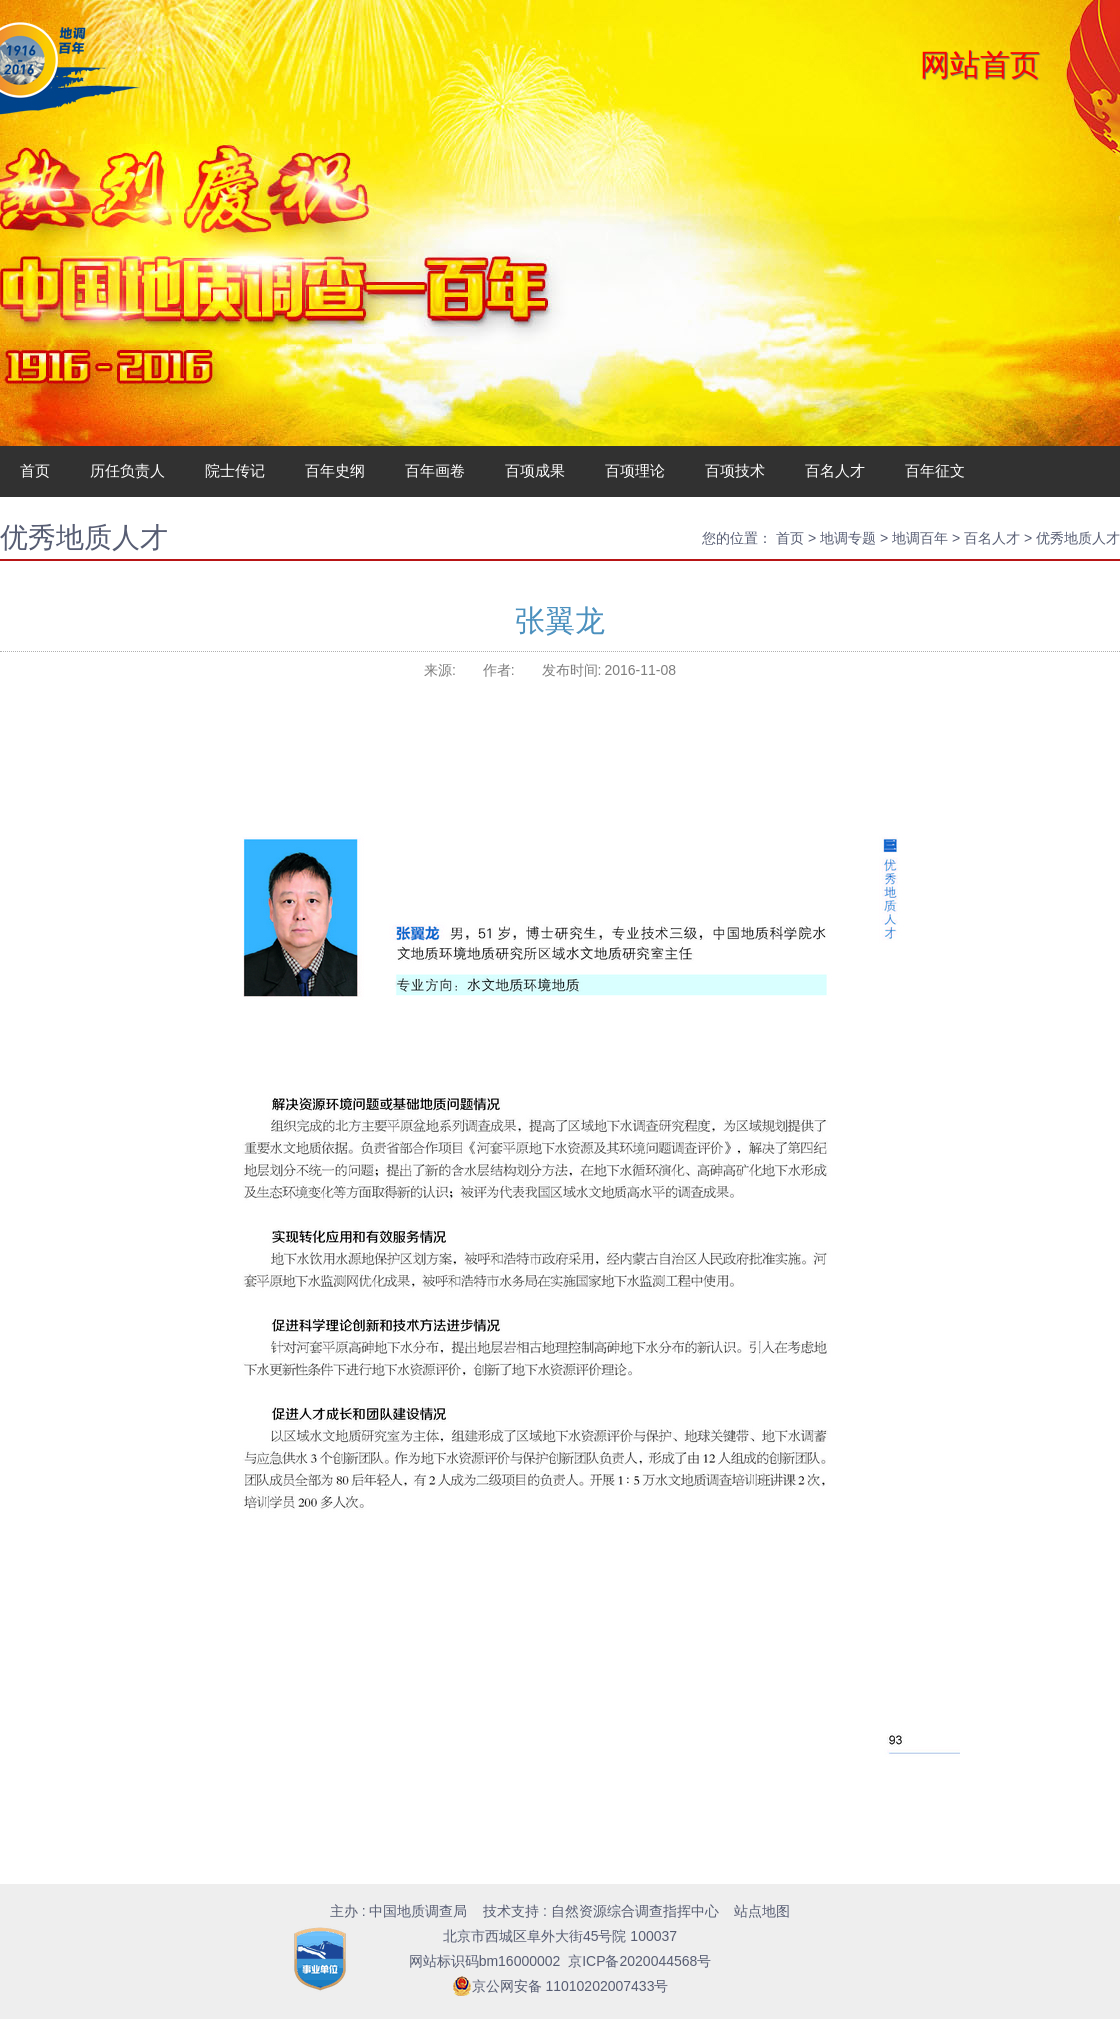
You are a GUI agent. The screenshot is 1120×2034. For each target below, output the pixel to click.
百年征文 (935, 470)
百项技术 (735, 470)
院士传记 (235, 470)
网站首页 (980, 64)
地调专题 (848, 538)
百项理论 (635, 470)
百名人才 (835, 470)
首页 (35, 470)
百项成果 (535, 470)
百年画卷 (435, 470)
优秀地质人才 (1078, 538)
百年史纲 (335, 470)
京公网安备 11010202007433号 (560, 1986)
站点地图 (762, 1911)
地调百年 (920, 538)
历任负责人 (127, 470)
